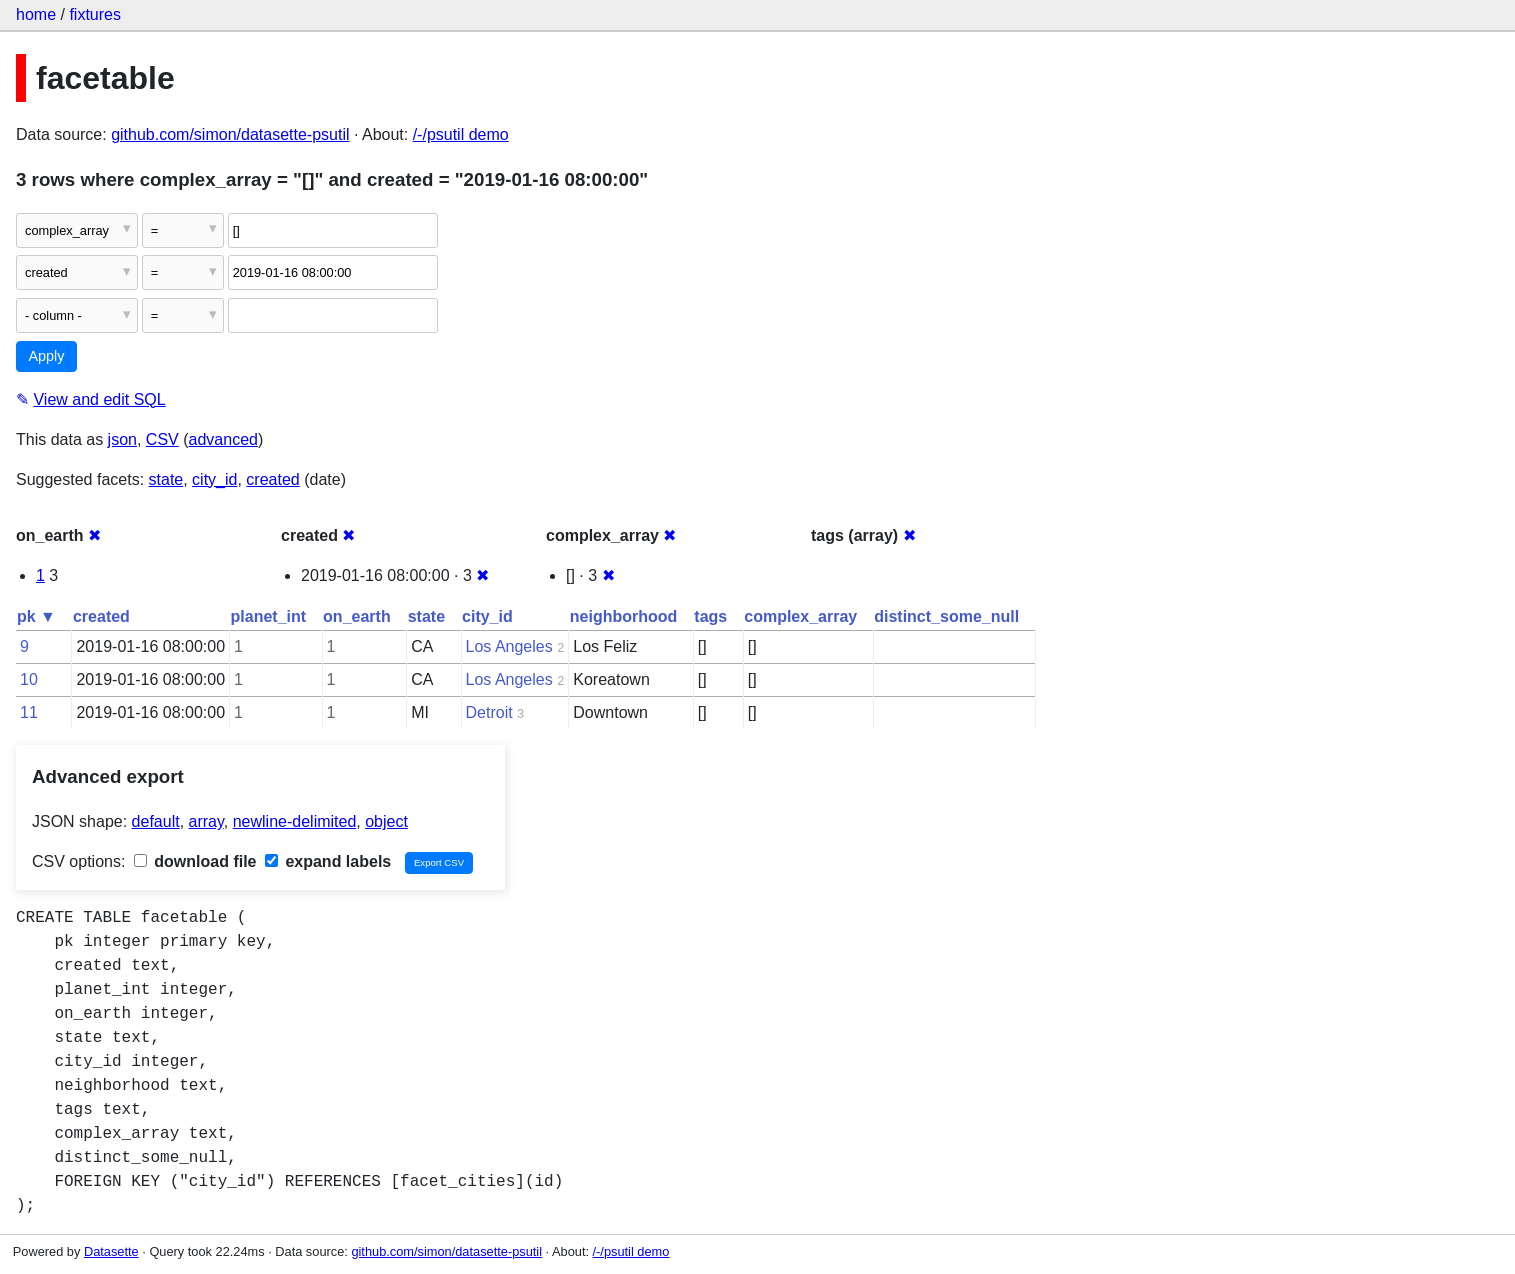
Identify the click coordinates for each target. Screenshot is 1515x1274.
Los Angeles (509, 646)
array (206, 821)
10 (29, 679)
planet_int (269, 616)
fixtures (95, 14)
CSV (162, 439)
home (36, 14)
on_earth (357, 616)
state (166, 479)
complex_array (800, 616)
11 (29, 712)
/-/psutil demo (461, 134)
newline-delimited (295, 821)
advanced (223, 439)
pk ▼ (36, 616)
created (272, 479)
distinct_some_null (946, 616)
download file (195, 861)
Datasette (111, 1251)
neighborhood (624, 616)
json (122, 439)
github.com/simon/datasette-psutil (230, 134)
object (386, 821)
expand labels (328, 861)
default (156, 821)
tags (710, 616)
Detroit (489, 712)
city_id (214, 479)
